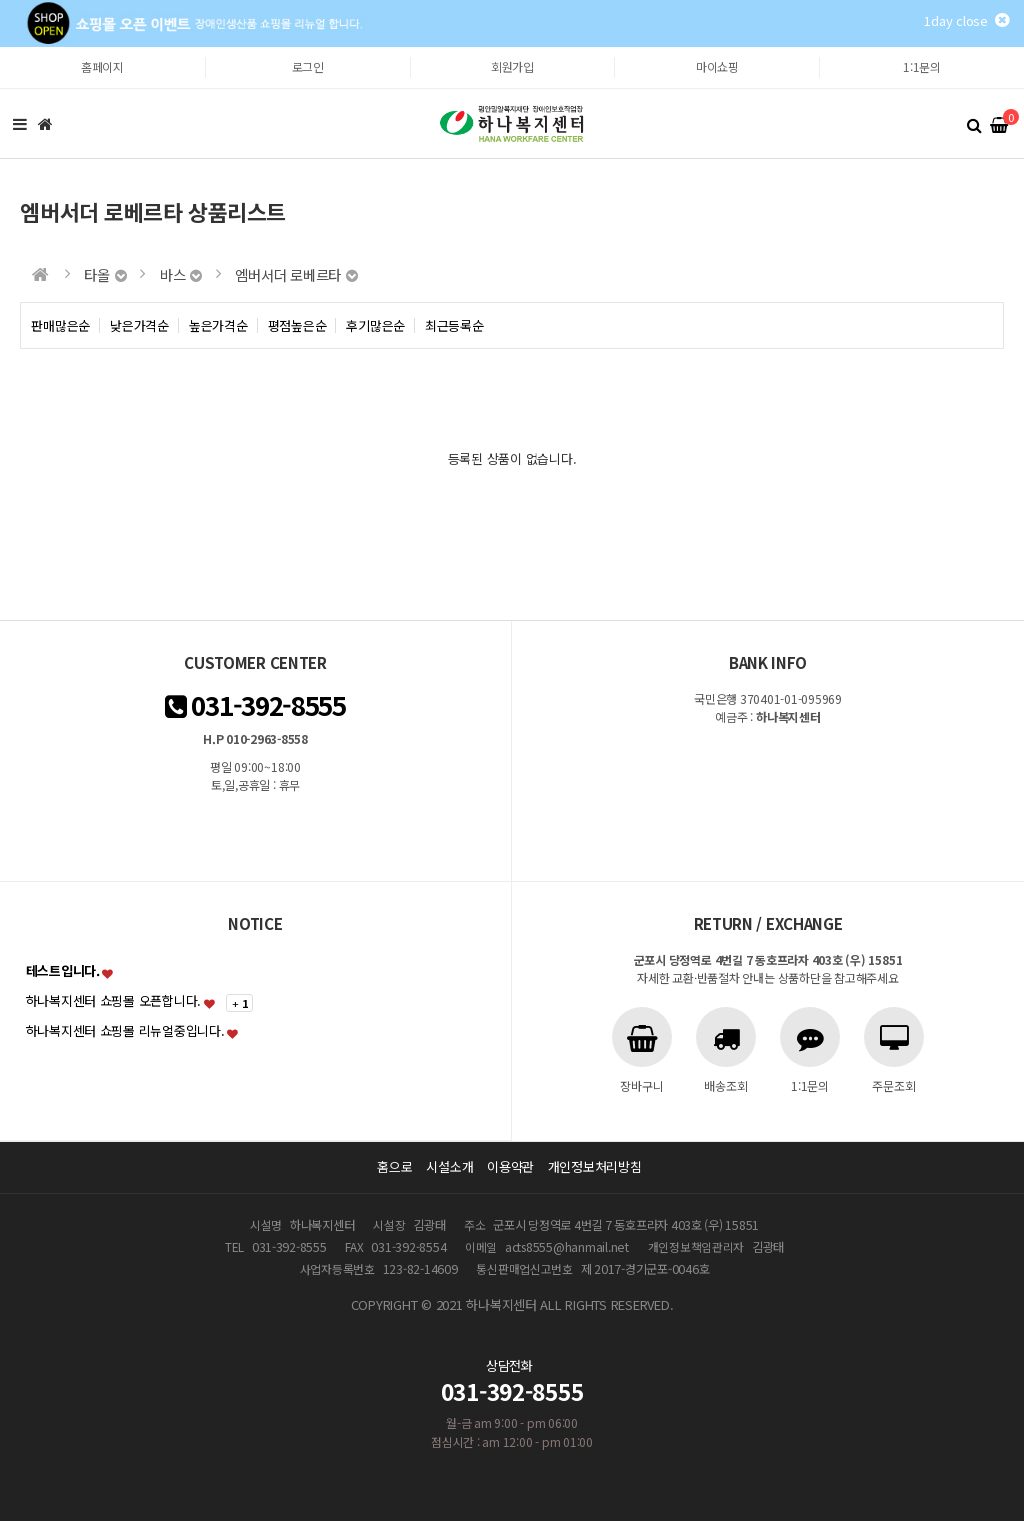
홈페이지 (102, 66)
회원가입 (512, 66)
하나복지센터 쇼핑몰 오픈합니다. (114, 1000)
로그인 (308, 66)
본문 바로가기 (0, 47)
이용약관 (510, 1166)
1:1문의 (922, 66)
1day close (966, 20)
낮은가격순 (139, 325)
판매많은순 (60, 325)
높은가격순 (218, 325)
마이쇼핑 (717, 66)
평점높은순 (297, 325)
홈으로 (394, 1166)
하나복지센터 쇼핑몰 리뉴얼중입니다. (125, 1030)
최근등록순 (454, 325)
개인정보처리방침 (595, 1166)
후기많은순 (375, 325)
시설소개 (449, 1166)
